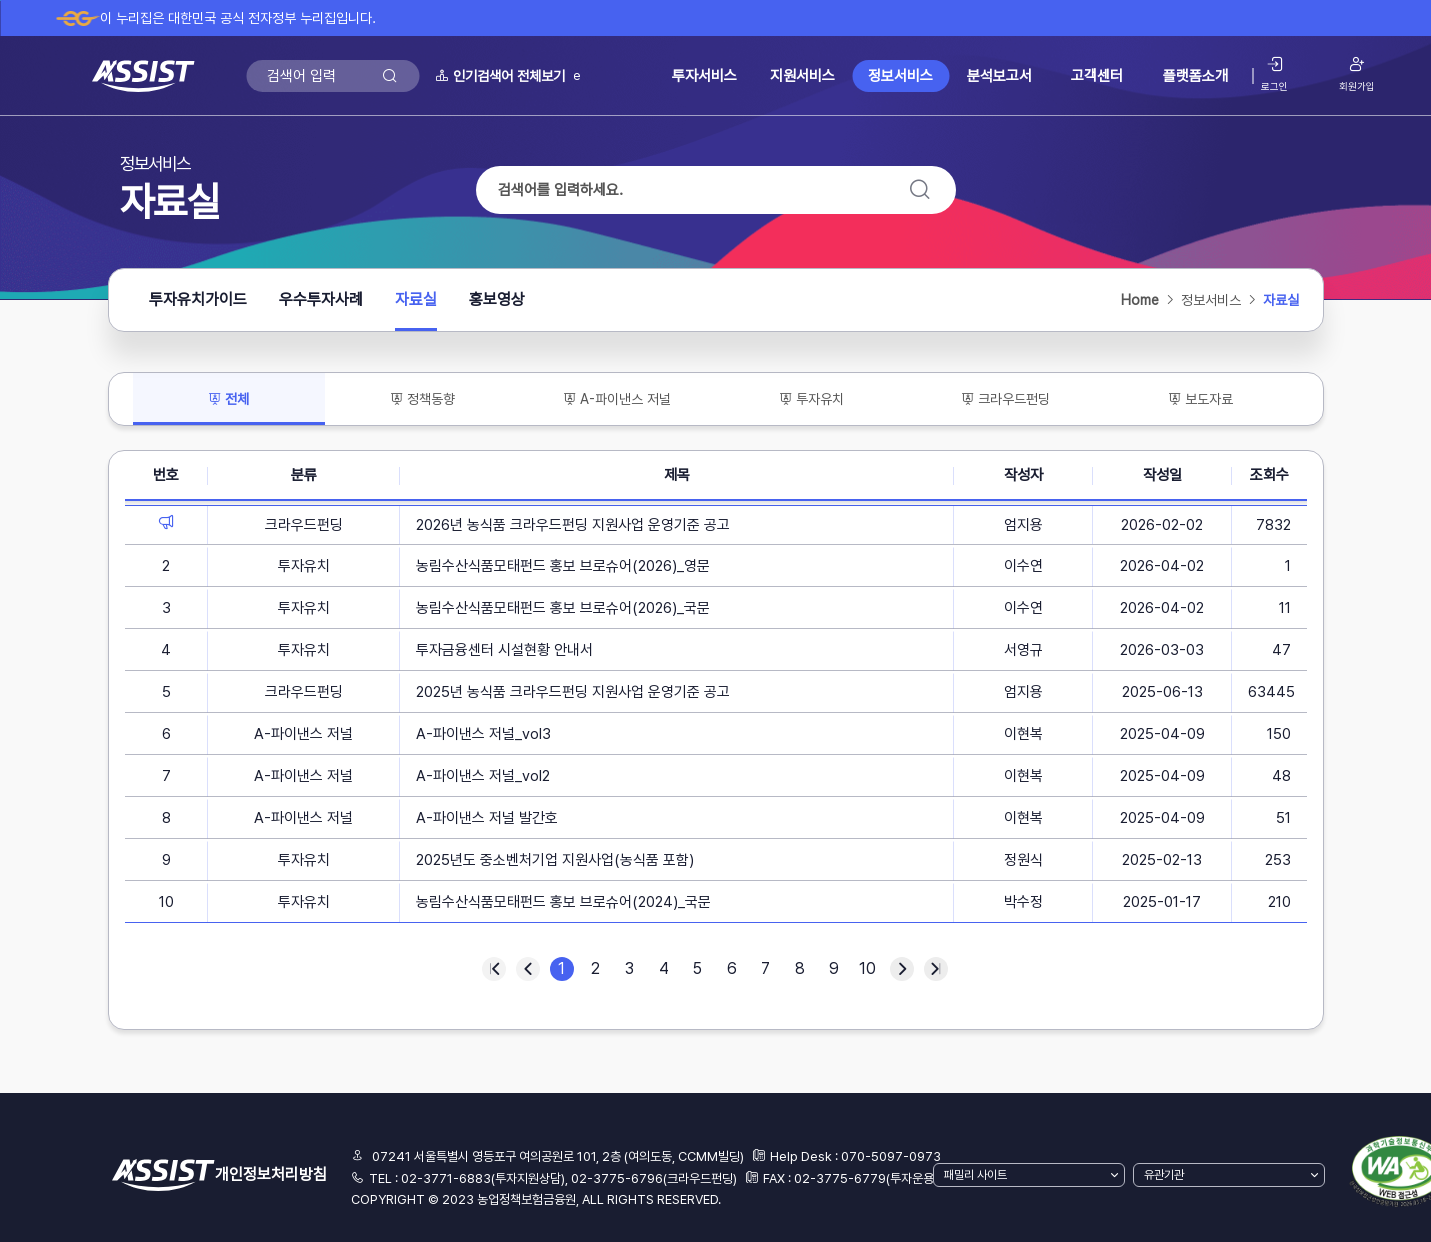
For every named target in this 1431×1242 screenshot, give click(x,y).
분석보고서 (999, 76)
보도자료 (1200, 399)
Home (1140, 300)
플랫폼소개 (1195, 76)
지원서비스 (802, 76)
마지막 (936, 969)
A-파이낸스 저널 (617, 399)
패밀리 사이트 (975, 1175)
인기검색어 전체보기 (500, 76)
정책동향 (422, 399)
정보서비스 (900, 76)
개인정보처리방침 (271, 1174)
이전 (528, 969)
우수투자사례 (321, 299)
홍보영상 (497, 299)
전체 (236, 404)
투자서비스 (704, 76)
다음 (902, 969)
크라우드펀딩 (1005, 399)
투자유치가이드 (198, 299)
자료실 (416, 305)
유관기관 (1164, 1175)
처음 (494, 969)
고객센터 (1097, 76)
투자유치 (811, 399)
